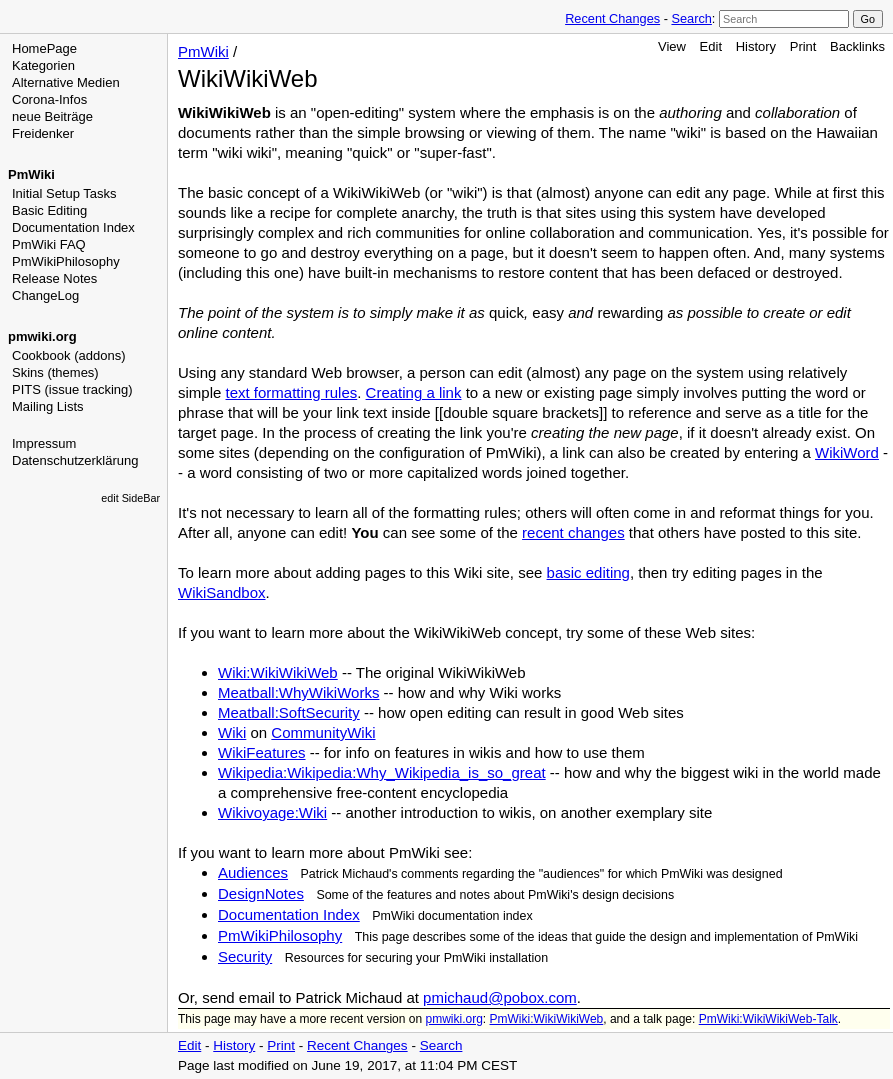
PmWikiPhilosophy (66, 261)
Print (803, 46)
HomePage (44, 48)
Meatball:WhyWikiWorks (298, 692)
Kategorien (43, 65)
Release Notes (54, 278)
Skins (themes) (55, 372)
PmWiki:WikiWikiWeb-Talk (768, 1019)
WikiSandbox (222, 592)
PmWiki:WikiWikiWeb (547, 1019)
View (672, 46)
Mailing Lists (48, 406)
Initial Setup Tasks (64, 193)
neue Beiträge (52, 116)
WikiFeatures (262, 752)
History (756, 46)
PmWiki (31, 174)
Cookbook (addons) (68, 355)
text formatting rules (292, 392)
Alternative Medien (66, 82)
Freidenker (43, 133)
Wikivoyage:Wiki (272, 812)
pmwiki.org (42, 336)
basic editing (588, 572)
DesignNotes (261, 893)
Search (691, 18)
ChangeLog (45, 295)
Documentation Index (73, 227)
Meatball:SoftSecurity (289, 712)
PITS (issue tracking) (72, 389)
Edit (711, 46)
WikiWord (847, 452)
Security (245, 956)
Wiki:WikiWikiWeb (278, 672)
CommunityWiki (323, 732)
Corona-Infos (49, 99)
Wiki (232, 732)
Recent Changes (612, 18)
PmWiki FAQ (49, 244)
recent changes (573, 532)
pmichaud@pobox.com (500, 997)
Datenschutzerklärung (75, 460)
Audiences (253, 872)
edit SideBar (130, 498)
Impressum (44, 443)
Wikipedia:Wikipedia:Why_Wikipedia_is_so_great (382, 772)
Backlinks (857, 46)
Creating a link (414, 392)
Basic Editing (49, 210)
